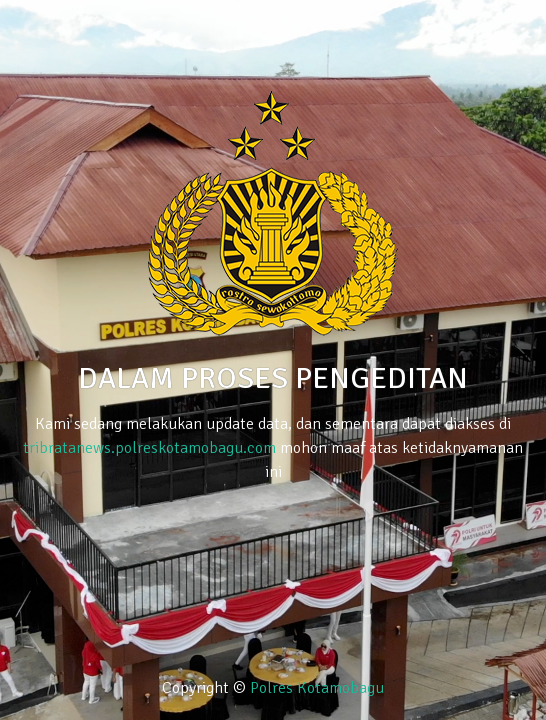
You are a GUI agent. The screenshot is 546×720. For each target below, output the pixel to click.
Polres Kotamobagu (317, 688)
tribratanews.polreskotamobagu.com (149, 448)
